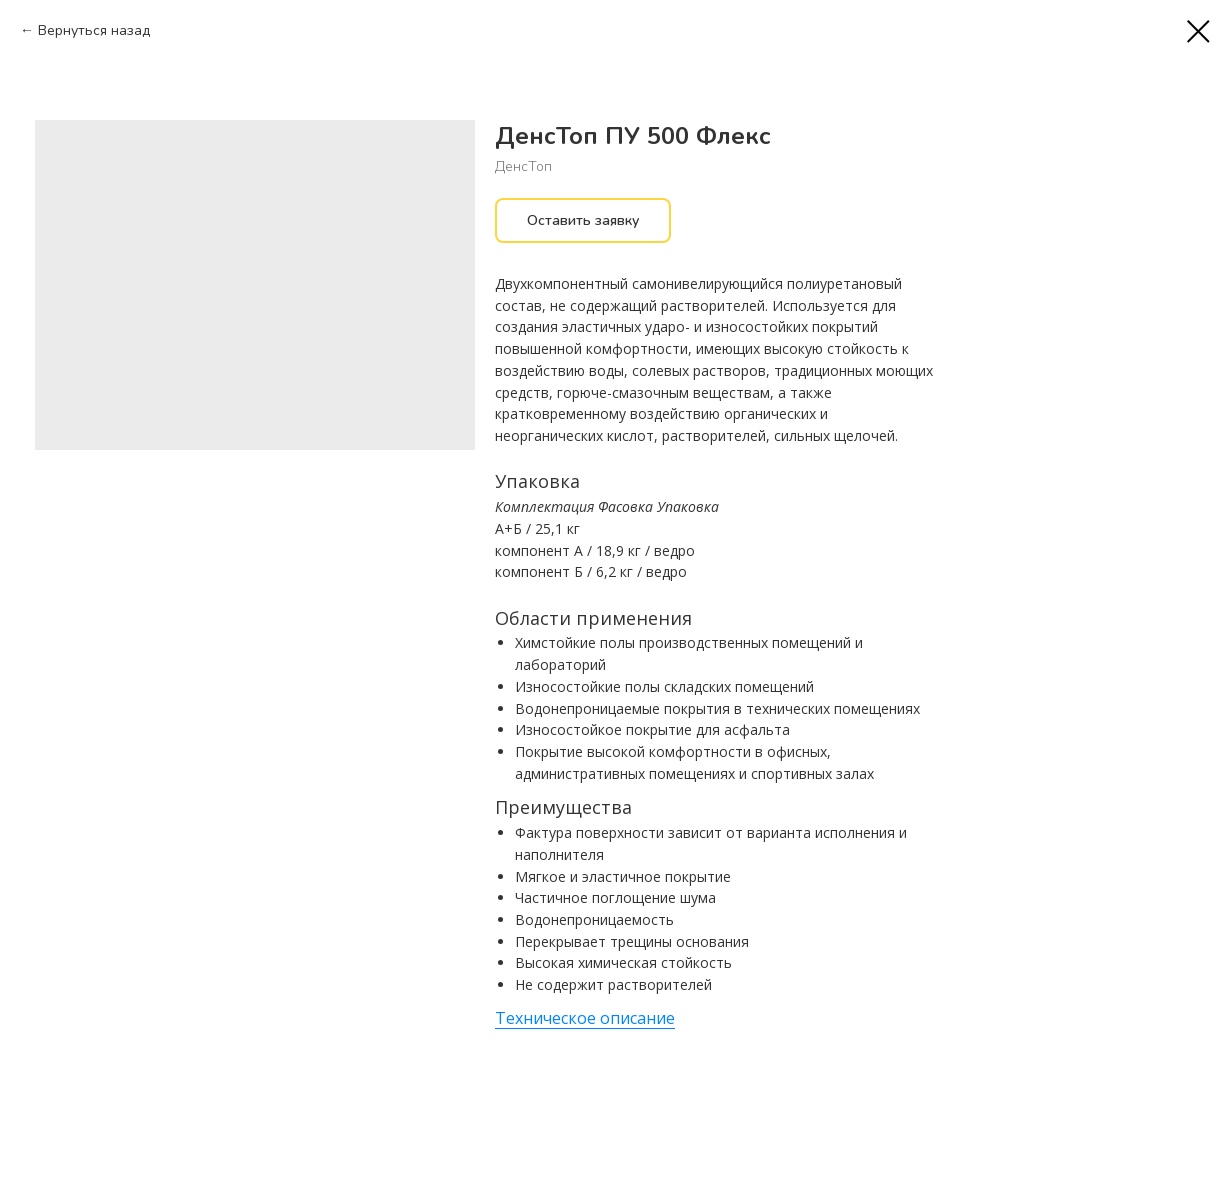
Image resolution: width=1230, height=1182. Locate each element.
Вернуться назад (94, 30)
